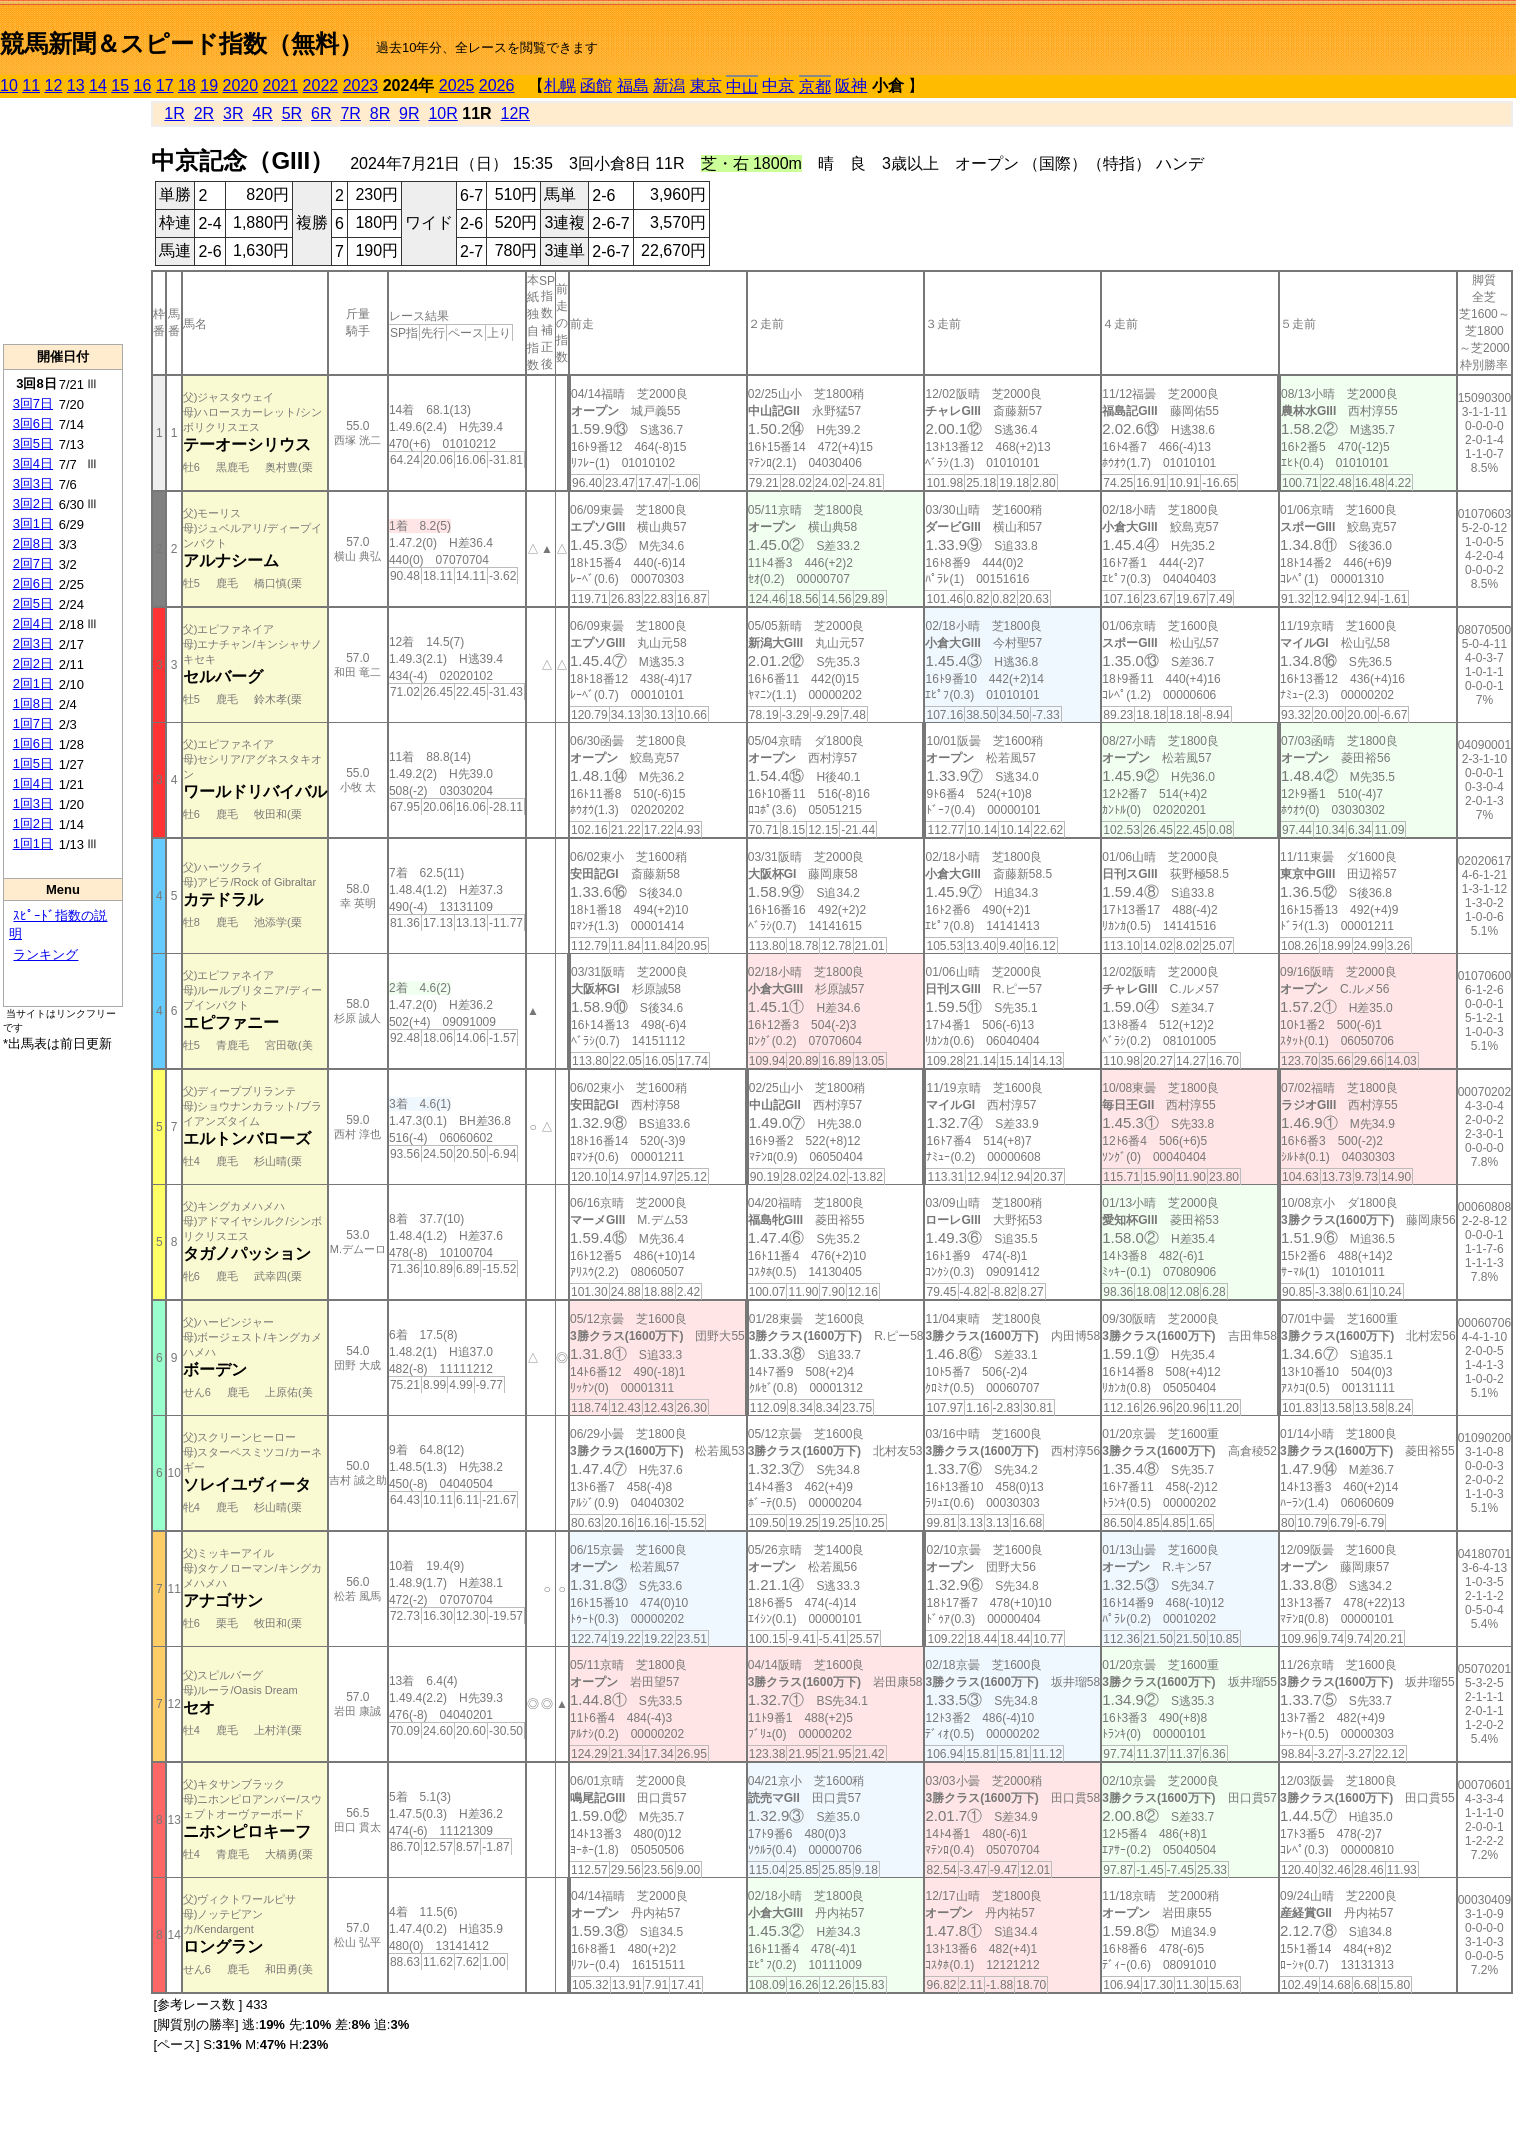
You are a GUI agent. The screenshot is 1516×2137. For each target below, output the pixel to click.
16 (143, 85)
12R (515, 113)
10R (442, 113)
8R (380, 113)
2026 (497, 85)
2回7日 (33, 563)
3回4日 (33, 463)
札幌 (560, 85)
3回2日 (33, 503)
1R (174, 113)
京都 (815, 86)
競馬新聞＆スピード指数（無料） (181, 43)
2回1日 (33, 683)
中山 (742, 86)
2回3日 (33, 643)
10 (9, 85)
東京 (706, 85)
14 (98, 85)
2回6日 (33, 583)
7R (350, 113)
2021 (281, 85)
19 (209, 85)
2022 (321, 85)
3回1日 (33, 523)
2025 (457, 85)
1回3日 (33, 803)
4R (262, 113)
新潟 (669, 85)
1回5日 (33, 763)
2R (204, 113)
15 (120, 85)
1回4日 (33, 783)
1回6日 (33, 743)
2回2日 (33, 663)
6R (321, 113)
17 (165, 85)
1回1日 (33, 843)
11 (31, 85)
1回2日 (33, 823)
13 (76, 85)
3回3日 (33, 483)
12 (54, 85)
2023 (361, 85)
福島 (633, 85)
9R (409, 113)
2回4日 (33, 623)
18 (187, 85)
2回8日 (33, 543)
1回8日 (33, 703)
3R (233, 113)
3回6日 (33, 423)
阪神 (851, 85)
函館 (596, 85)
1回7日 (33, 723)
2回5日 (33, 603)
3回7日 (33, 403)
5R (292, 113)
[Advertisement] (63, 221)
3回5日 (33, 443)
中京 (778, 85)
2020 (241, 85)
